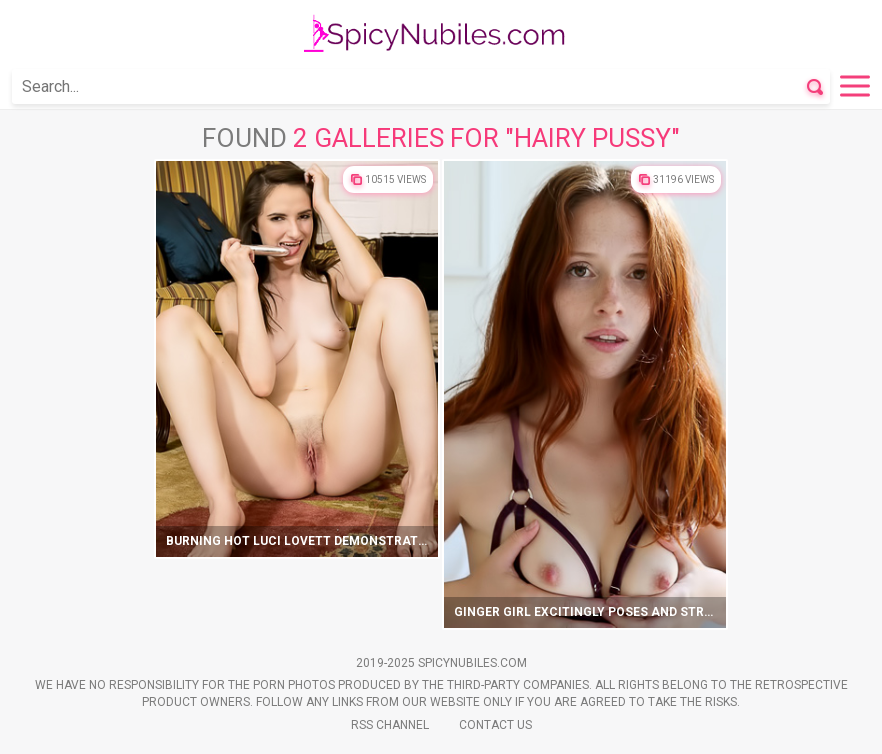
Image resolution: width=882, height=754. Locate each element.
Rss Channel (390, 725)
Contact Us (495, 725)
